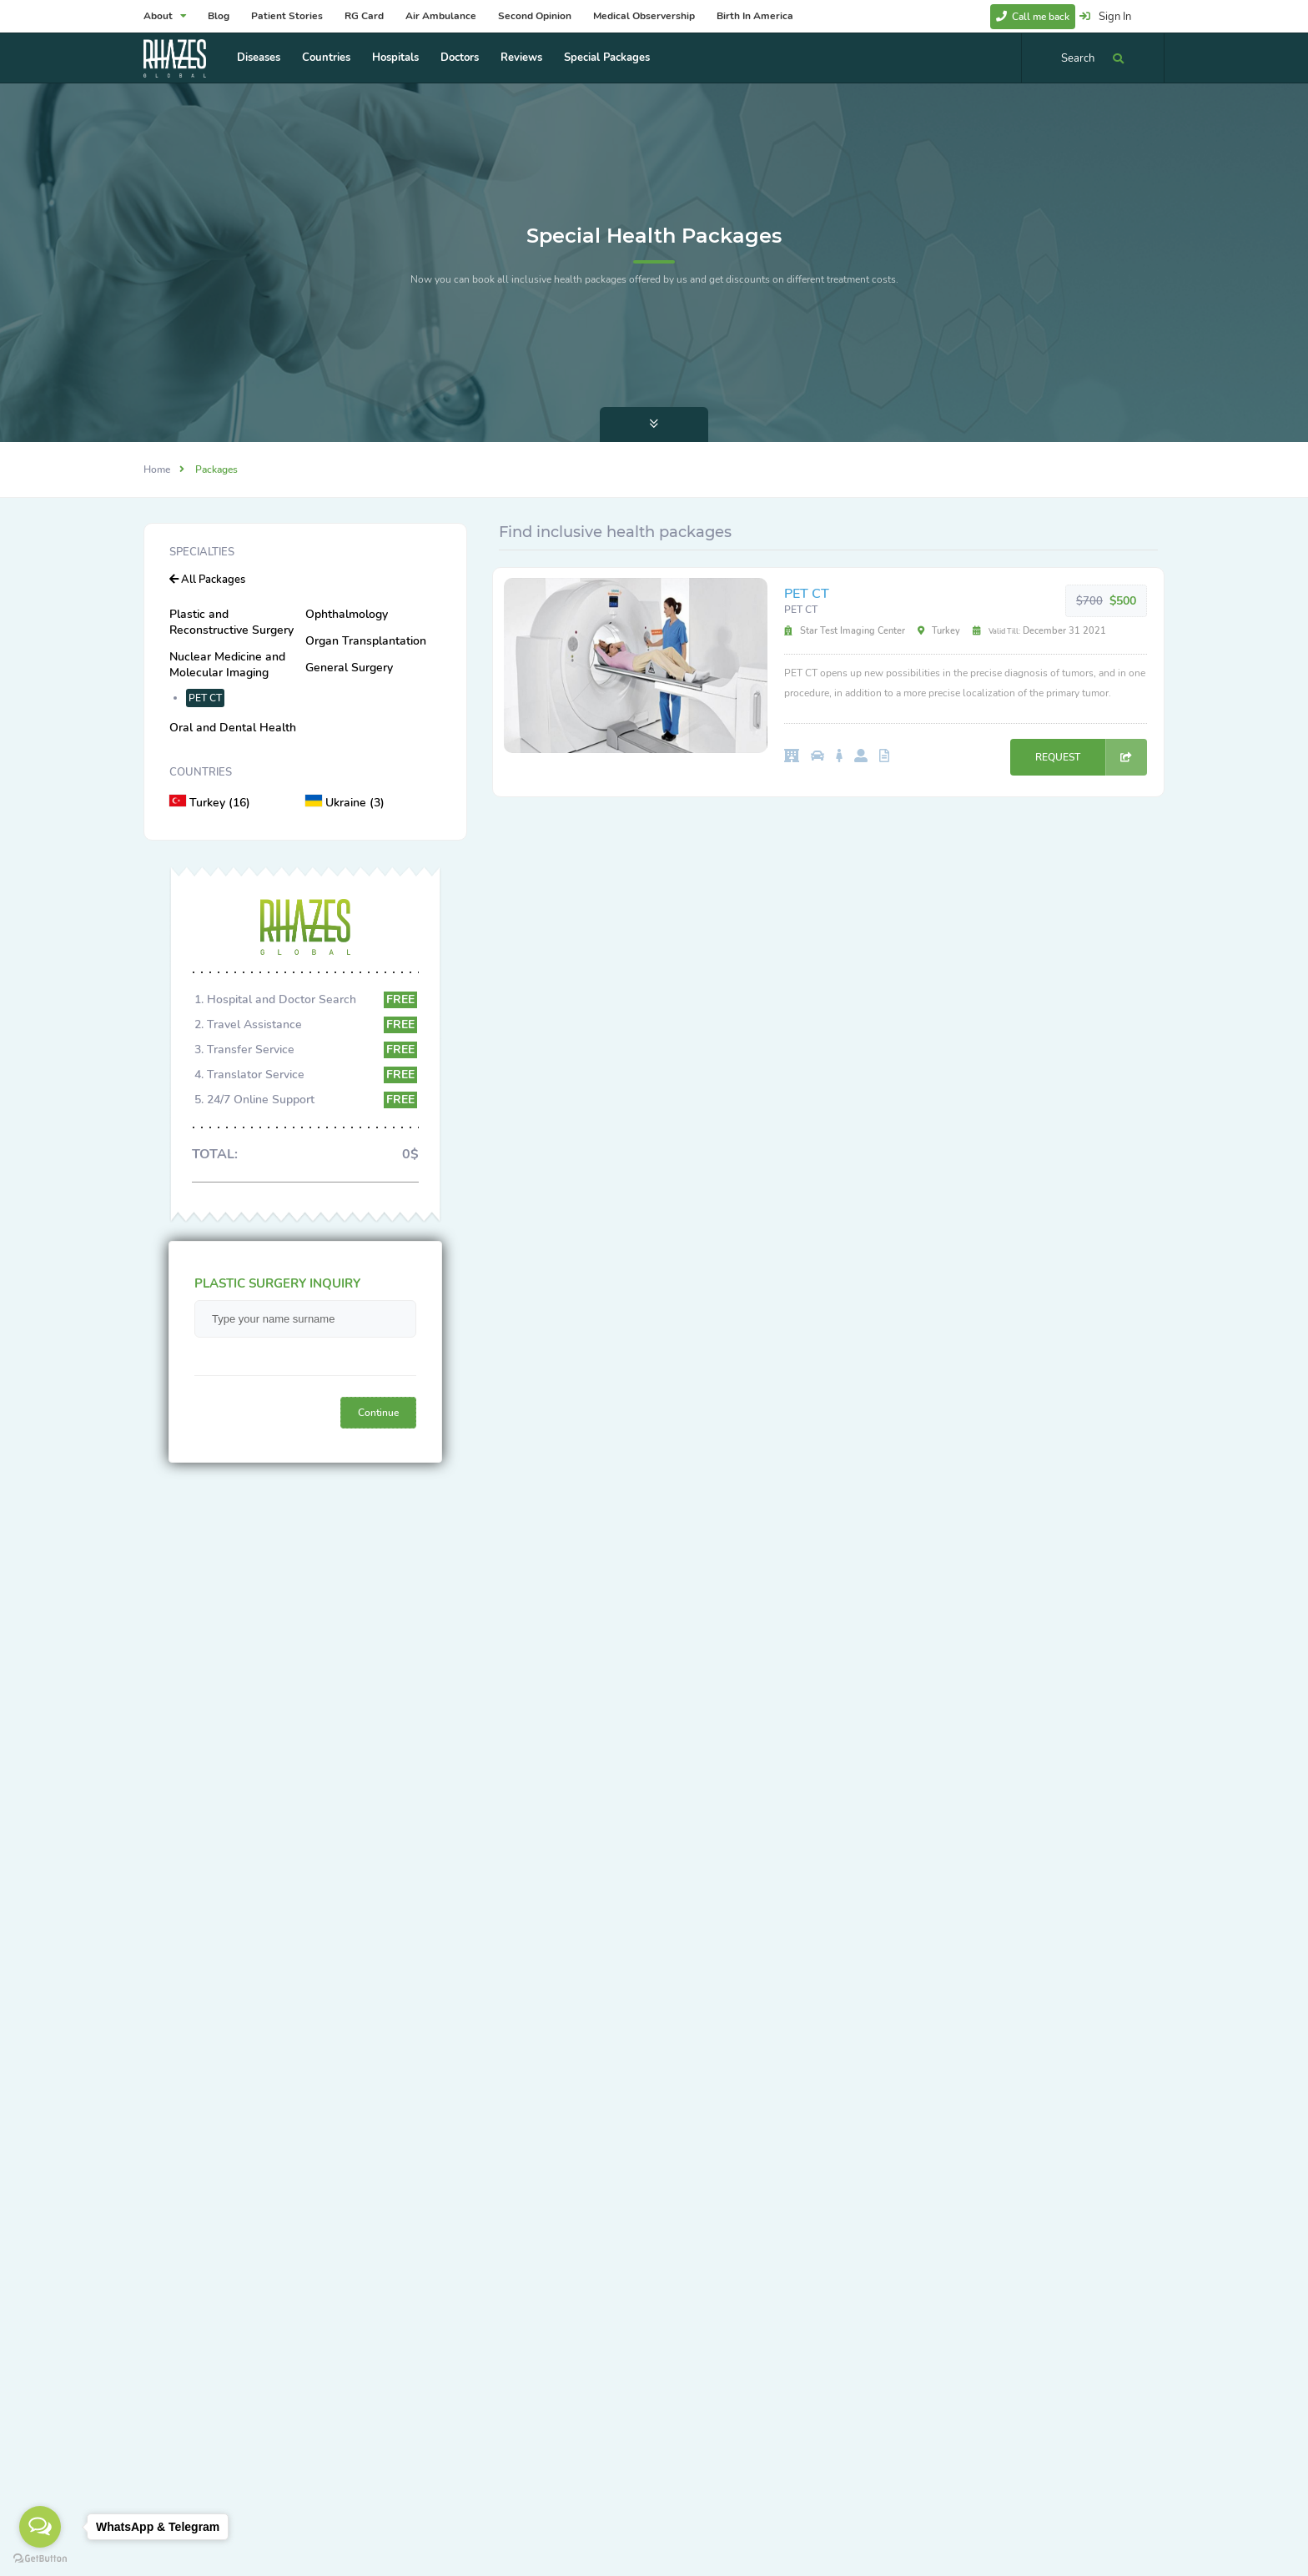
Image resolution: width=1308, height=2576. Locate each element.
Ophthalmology (346, 614)
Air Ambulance (440, 16)
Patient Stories (287, 16)
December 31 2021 (1039, 631)
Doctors (459, 57)
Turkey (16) (209, 803)
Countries (326, 57)
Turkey (939, 631)
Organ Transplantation (365, 641)
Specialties (201, 552)
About (164, 16)
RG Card (364, 16)
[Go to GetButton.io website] (40, 2558)
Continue (378, 1412)
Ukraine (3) (345, 803)
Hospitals (395, 57)
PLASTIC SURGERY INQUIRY (277, 1283)
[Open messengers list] (40, 2527)
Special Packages (607, 57)
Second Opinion (534, 16)
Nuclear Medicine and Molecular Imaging (227, 664)
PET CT (205, 698)
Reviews (521, 57)
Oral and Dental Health (232, 728)
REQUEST (1091, 757)
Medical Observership (644, 16)
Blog (218, 16)
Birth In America (755, 16)
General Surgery (349, 667)
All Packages (207, 579)
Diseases (258, 57)
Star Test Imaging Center (844, 631)
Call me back (1032, 16)
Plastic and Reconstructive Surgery (231, 622)
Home (156, 469)
